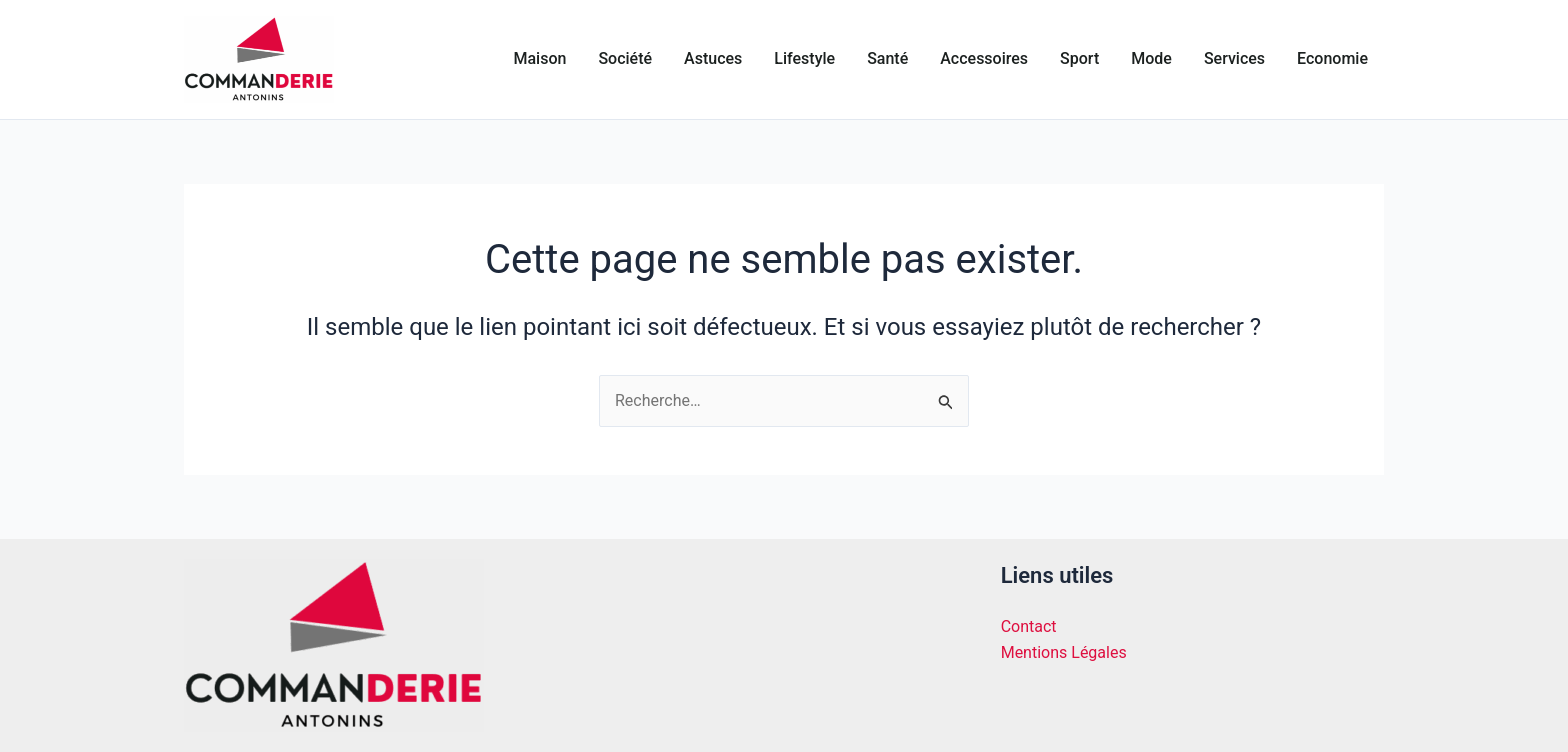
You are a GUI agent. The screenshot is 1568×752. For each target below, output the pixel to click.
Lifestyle (804, 58)
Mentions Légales (1064, 652)
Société (625, 58)
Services (1234, 58)
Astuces (713, 58)
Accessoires (984, 58)
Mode (1151, 58)
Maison (540, 58)
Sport (1079, 58)
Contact (1029, 626)
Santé (887, 58)
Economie (1332, 58)
